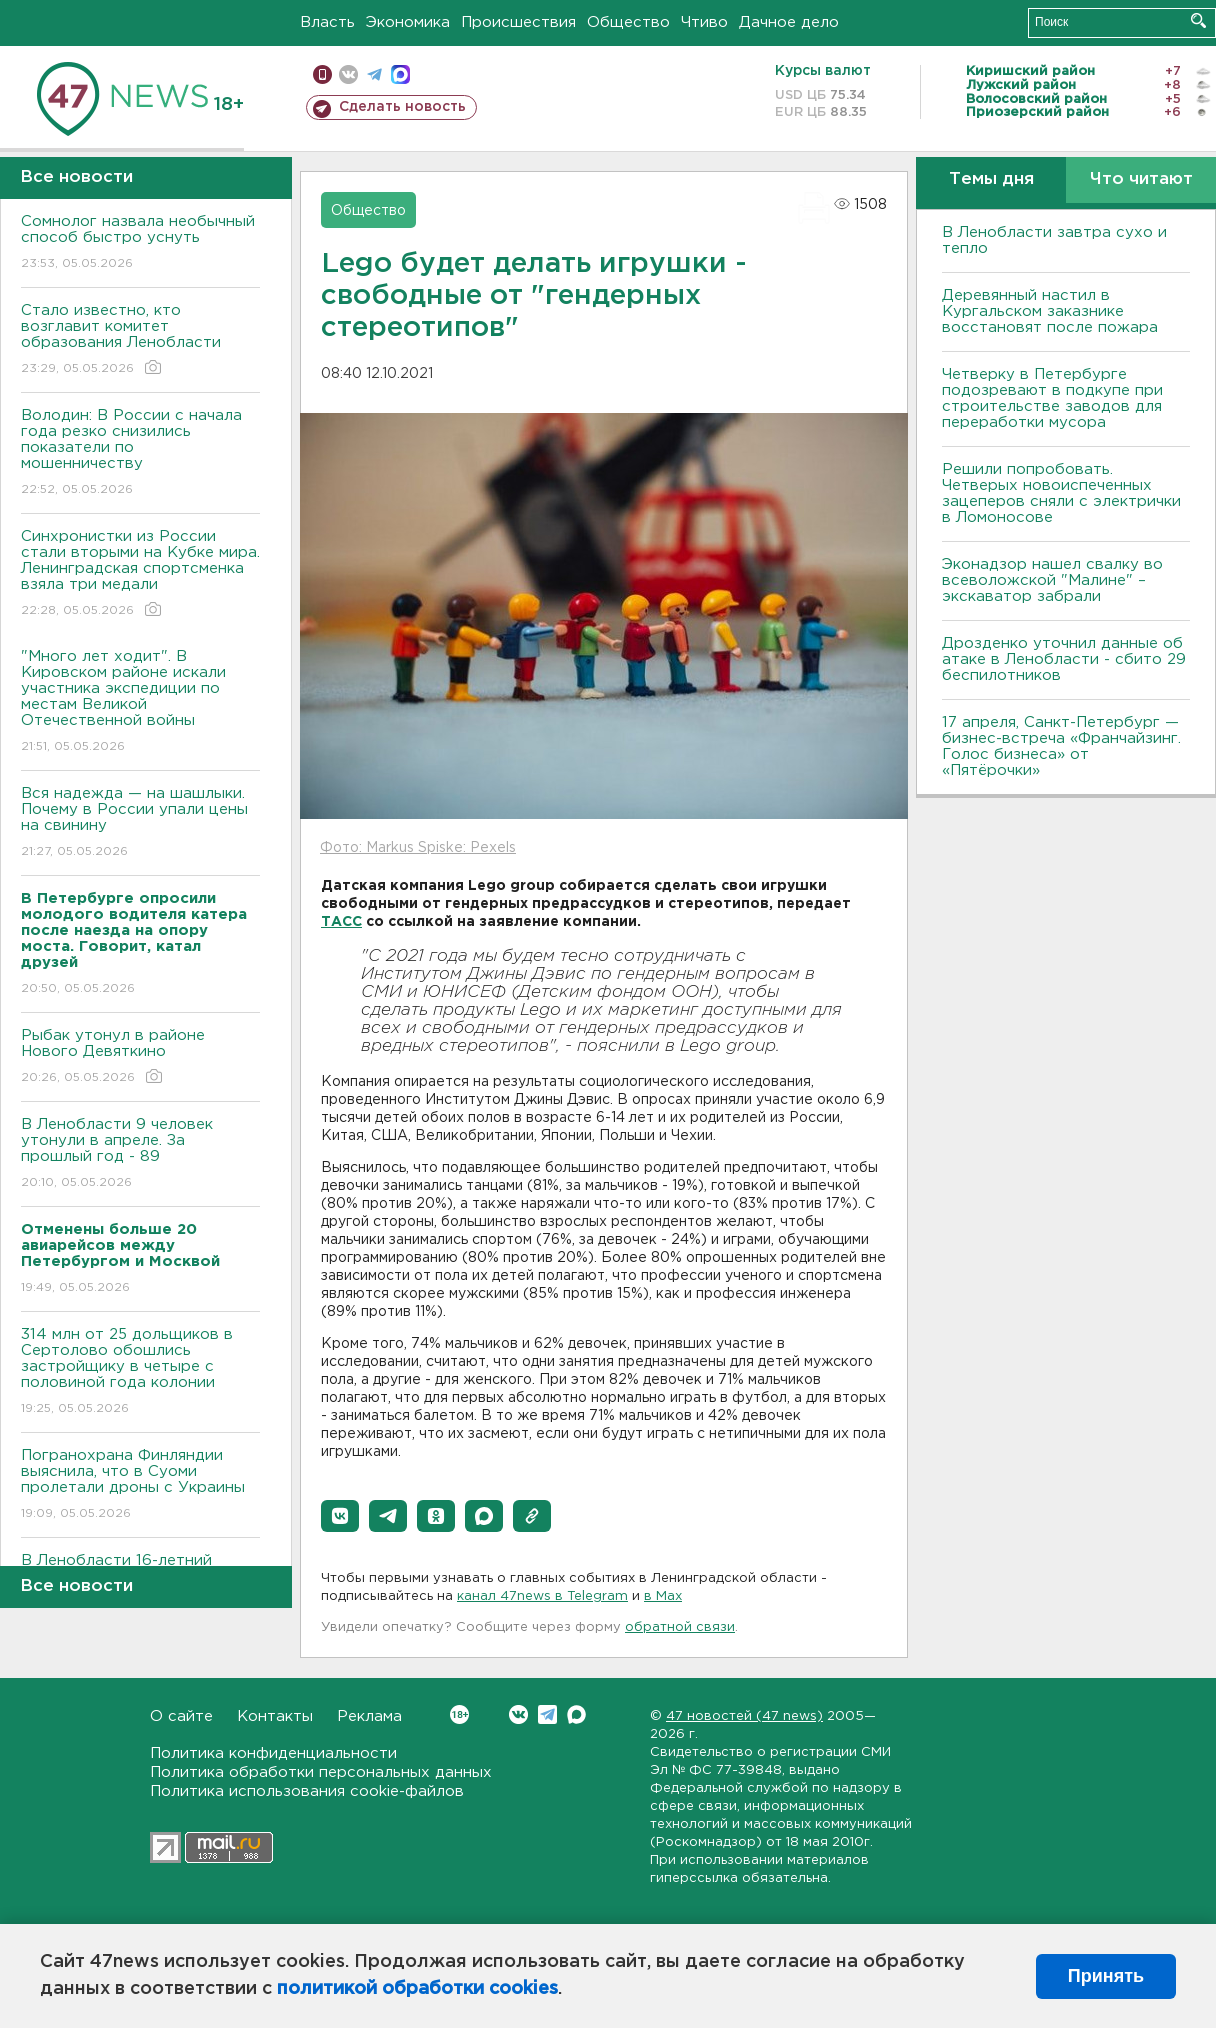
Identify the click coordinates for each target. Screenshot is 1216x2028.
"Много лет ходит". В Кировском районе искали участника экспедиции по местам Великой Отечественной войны (140, 702)
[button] (340, 1516)
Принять (1106, 1976)
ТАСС (341, 922)
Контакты (275, 1716)
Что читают (1141, 179)
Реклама (369, 1716)
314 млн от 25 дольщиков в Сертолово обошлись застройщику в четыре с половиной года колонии (140, 1372)
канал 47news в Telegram (542, 1596)
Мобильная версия (322, 74)
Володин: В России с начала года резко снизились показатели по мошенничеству (140, 453)
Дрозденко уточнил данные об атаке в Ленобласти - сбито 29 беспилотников (1064, 659)
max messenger (400, 74)
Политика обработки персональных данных (321, 1772)
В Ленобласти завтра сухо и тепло (1054, 240)
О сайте (181, 1716)
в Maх (663, 1596)
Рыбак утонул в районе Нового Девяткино (140, 1057)
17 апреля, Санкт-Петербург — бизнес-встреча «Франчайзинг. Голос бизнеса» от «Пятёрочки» (1061, 746)
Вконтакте (459, 1714)
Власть (327, 22)
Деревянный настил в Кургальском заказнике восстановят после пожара (1050, 311)
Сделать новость (402, 107)
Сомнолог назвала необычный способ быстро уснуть (140, 243)
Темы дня (991, 179)
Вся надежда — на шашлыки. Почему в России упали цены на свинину (140, 823)
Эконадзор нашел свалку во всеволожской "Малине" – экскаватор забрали (1052, 580)
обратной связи (680, 1627)
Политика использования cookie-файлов (307, 1791)
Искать (1198, 20)
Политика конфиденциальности (273, 1753)
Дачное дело (789, 22)
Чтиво (704, 22)
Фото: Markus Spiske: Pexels (418, 848)
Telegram (547, 1714)
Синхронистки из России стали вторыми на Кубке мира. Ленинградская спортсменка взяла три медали (140, 574)
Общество (628, 22)
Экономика (408, 22)
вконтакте (348, 74)
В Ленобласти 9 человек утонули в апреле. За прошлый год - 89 (140, 1154)
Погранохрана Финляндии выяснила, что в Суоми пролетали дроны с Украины (140, 1485)
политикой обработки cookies (417, 1989)
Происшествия (518, 22)
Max (576, 1714)
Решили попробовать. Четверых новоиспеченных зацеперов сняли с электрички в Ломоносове (1061, 493)
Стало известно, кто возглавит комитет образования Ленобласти (140, 340)
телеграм (374, 74)
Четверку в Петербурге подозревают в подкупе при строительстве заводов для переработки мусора (1052, 398)
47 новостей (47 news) (744, 1716)
